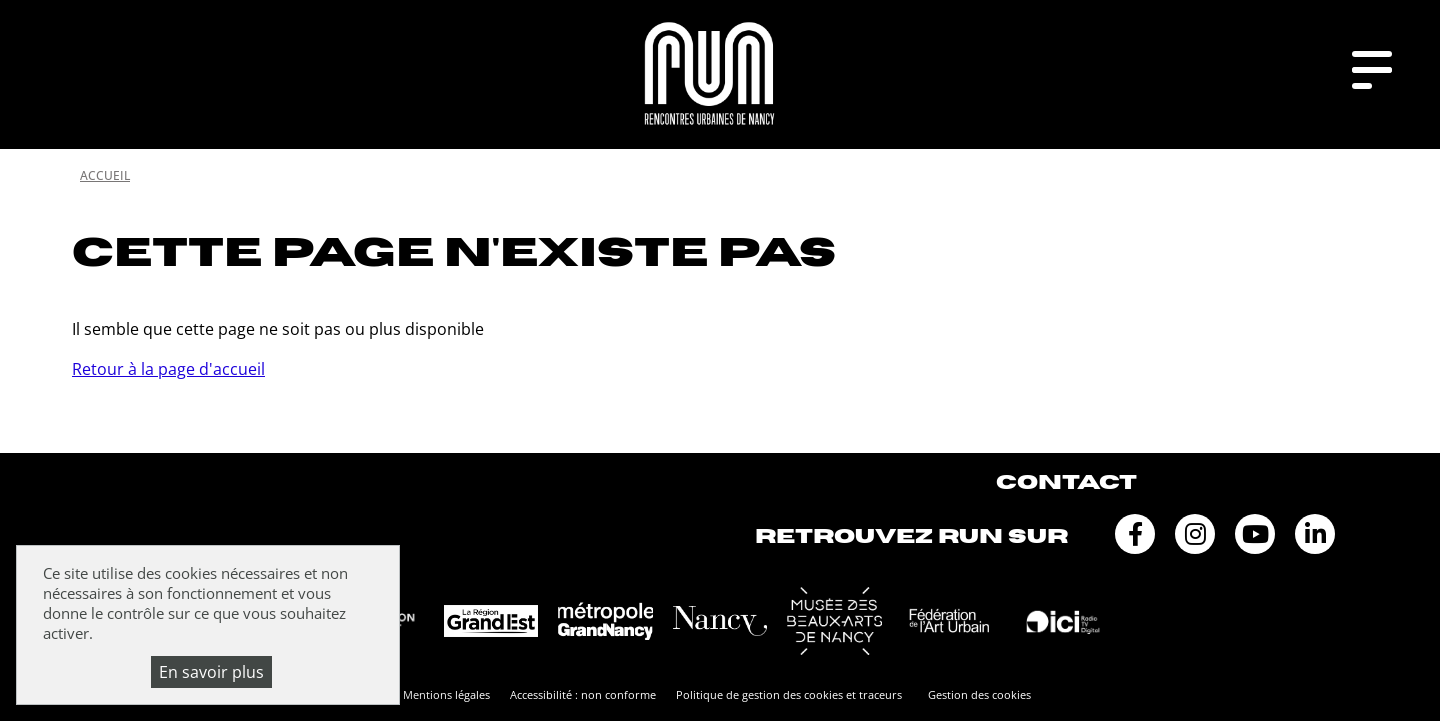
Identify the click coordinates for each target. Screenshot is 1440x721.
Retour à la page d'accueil (168, 369)
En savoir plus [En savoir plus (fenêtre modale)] (211, 672)
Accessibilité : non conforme (583, 694)
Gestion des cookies (979, 694)
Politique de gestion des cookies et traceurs (789, 694)
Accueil (105, 175)
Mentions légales (446, 694)
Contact (1066, 482)
